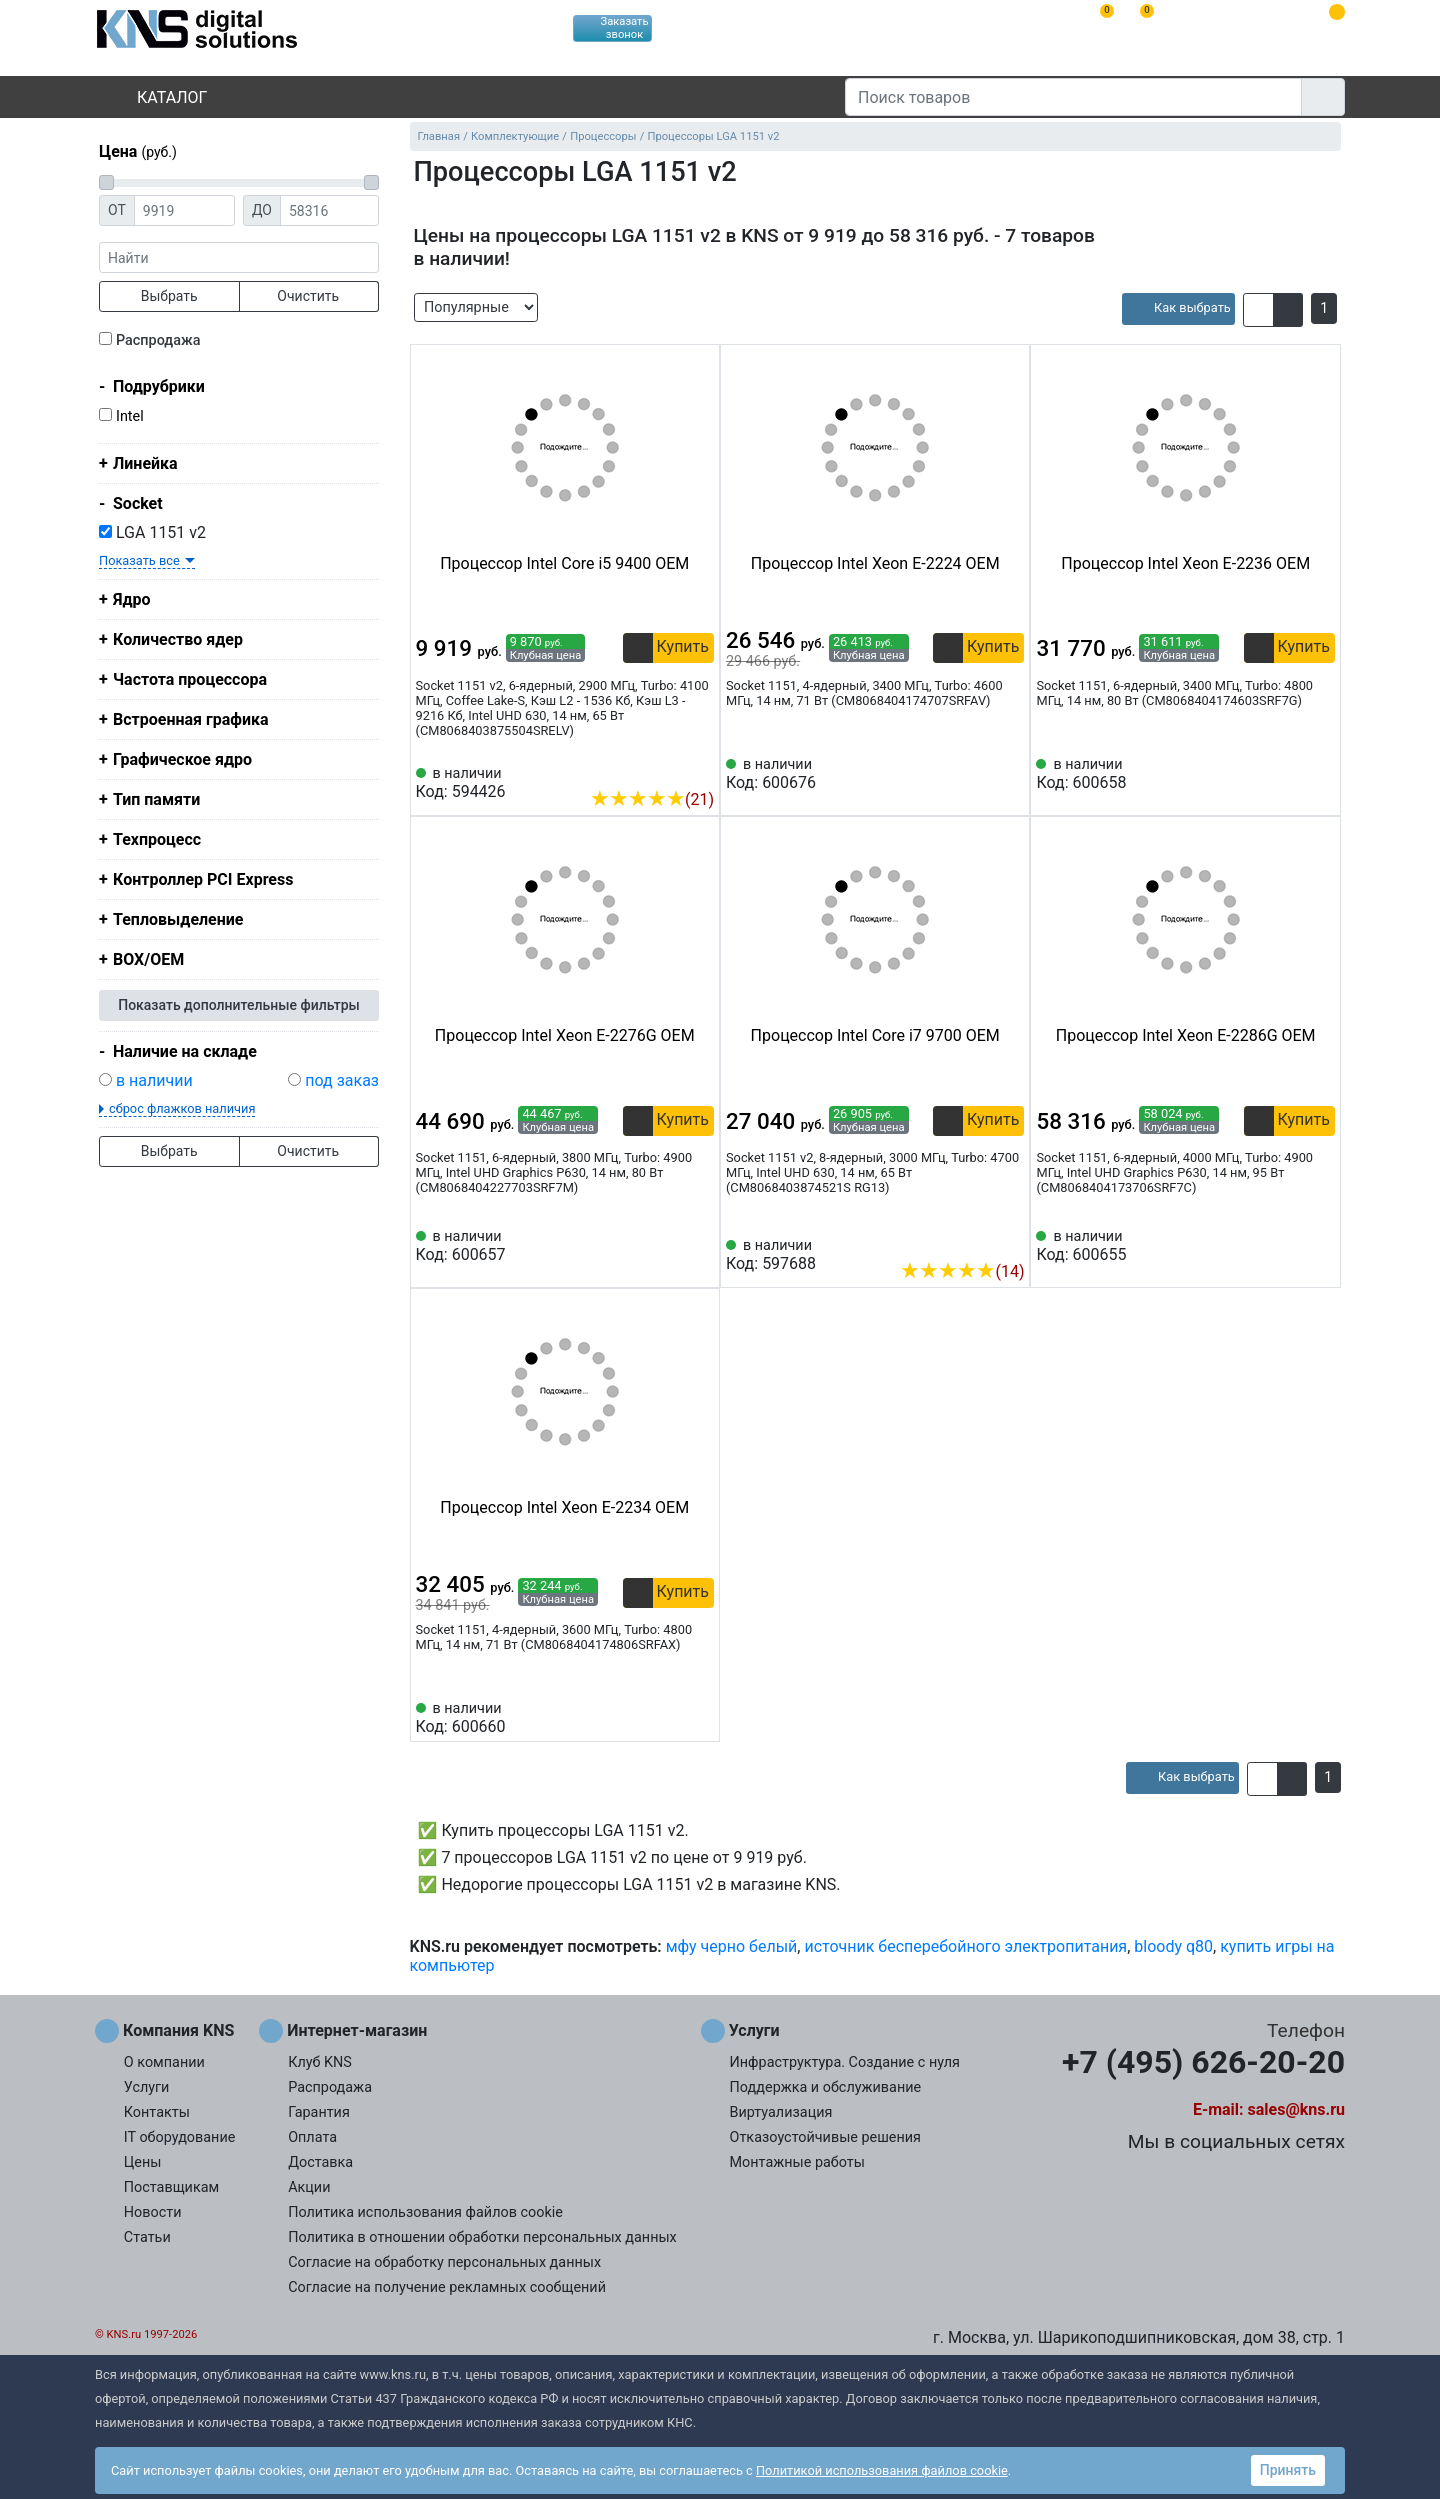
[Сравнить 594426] (666, 769)
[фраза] (239, 257)
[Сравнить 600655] (1287, 1246)
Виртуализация (781, 2112)
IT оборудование (180, 2137)
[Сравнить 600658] (1287, 774)
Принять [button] (1288, 2470)
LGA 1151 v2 (152, 532)
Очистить (308, 296)
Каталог (155, 97)
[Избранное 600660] (699, 1718)
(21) (652, 799)
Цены (143, 2162)
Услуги (147, 2087)
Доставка (320, 2162)
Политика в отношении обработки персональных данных (482, 2237)
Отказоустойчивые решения (825, 2137)
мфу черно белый (732, 1946)
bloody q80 (1173, 1946)
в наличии (154, 1080)
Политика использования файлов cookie (425, 2212)
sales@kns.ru (1296, 2109)
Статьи (147, 2237)
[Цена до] (329, 210)
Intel (130, 416)
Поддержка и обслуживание (826, 2087)
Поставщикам (171, 2187)
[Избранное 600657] (699, 1246)
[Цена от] (184, 210)
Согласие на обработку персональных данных (444, 2262)
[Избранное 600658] (1320, 774)
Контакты (157, 2112)
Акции (309, 2187)
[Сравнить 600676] (977, 774)
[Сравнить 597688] (977, 1241)
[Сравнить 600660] (666, 1718)
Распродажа (158, 340)
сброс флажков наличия (182, 1108)
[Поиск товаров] (1073, 97)
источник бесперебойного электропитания (965, 1946)
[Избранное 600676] (1009, 774)
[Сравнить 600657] (666, 1246)
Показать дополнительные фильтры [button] (239, 1005)
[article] (1178, 309)
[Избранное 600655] (1320, 1246)
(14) (962, 1271)
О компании (164, 2062)
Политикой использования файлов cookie (882, 2470)
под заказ (342, 1080)
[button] (1258, 310)
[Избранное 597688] (1009, 1241)
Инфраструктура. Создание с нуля (845, 2062)
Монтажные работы (797, 2162)
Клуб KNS (320, 2062)
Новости (153, 2212)
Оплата (312, 2137)
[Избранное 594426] (699, 769)
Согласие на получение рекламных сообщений (447, 2287)
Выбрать (169, 296)
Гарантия (319, 2112)
